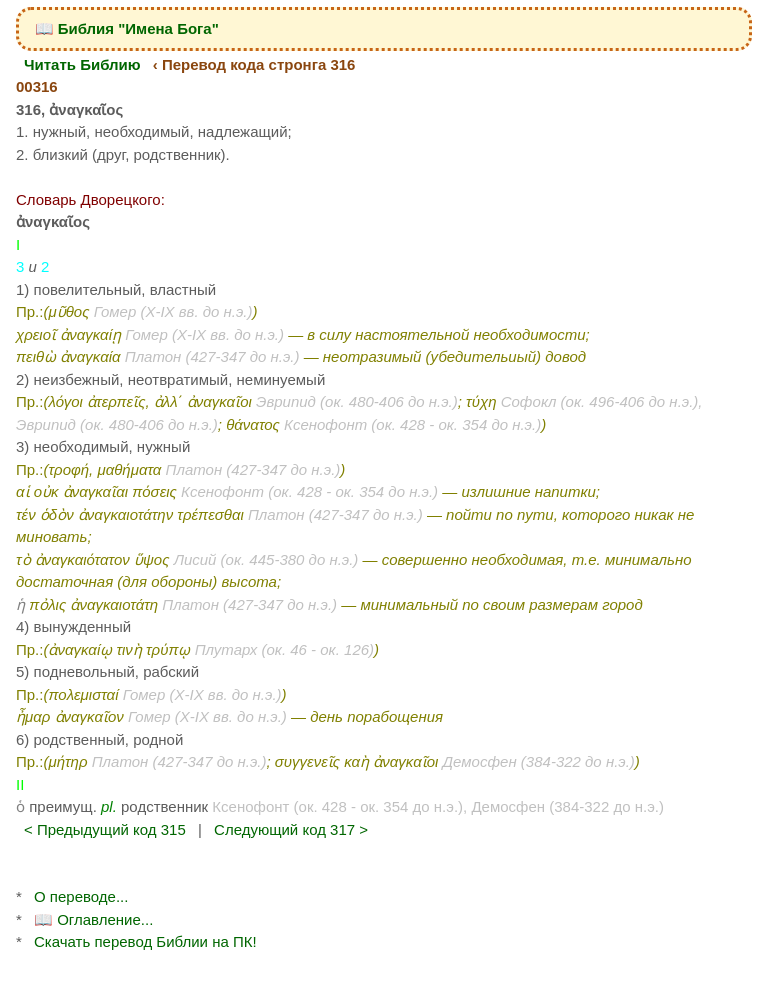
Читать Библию (82, 64)
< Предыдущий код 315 (105, 829)
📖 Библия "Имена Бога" (127, 28)
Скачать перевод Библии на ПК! (145, 941)
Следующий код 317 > (291, 829)
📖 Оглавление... (93, 919)
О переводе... (81, 896)
